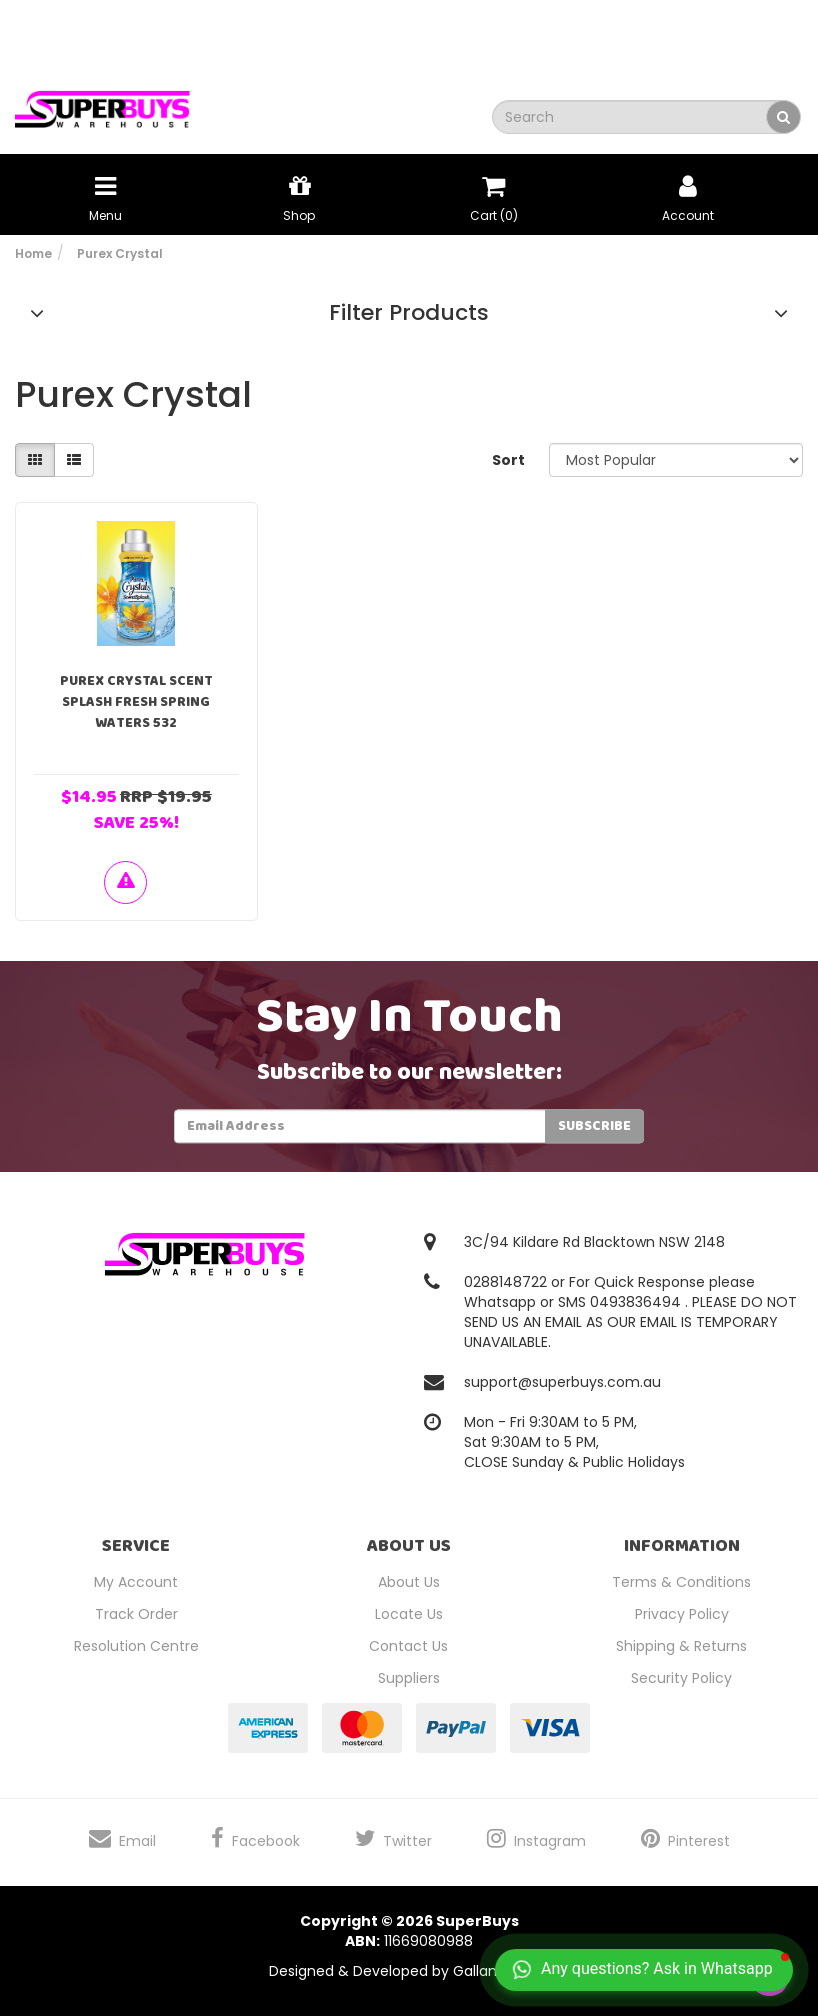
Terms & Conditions (681, 1582)
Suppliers (409, 1678)
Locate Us (409, 1614)
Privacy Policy (682, 1614)
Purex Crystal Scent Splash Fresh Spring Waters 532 (136, 702)
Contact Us (408, 1646)
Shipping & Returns (681, 1646)
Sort (508, 460)
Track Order (136, 1614)
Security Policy (681, 1678)
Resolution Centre (136, 1646)
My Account (136, 1582)
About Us (409, 1582)
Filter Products (409, 313)
